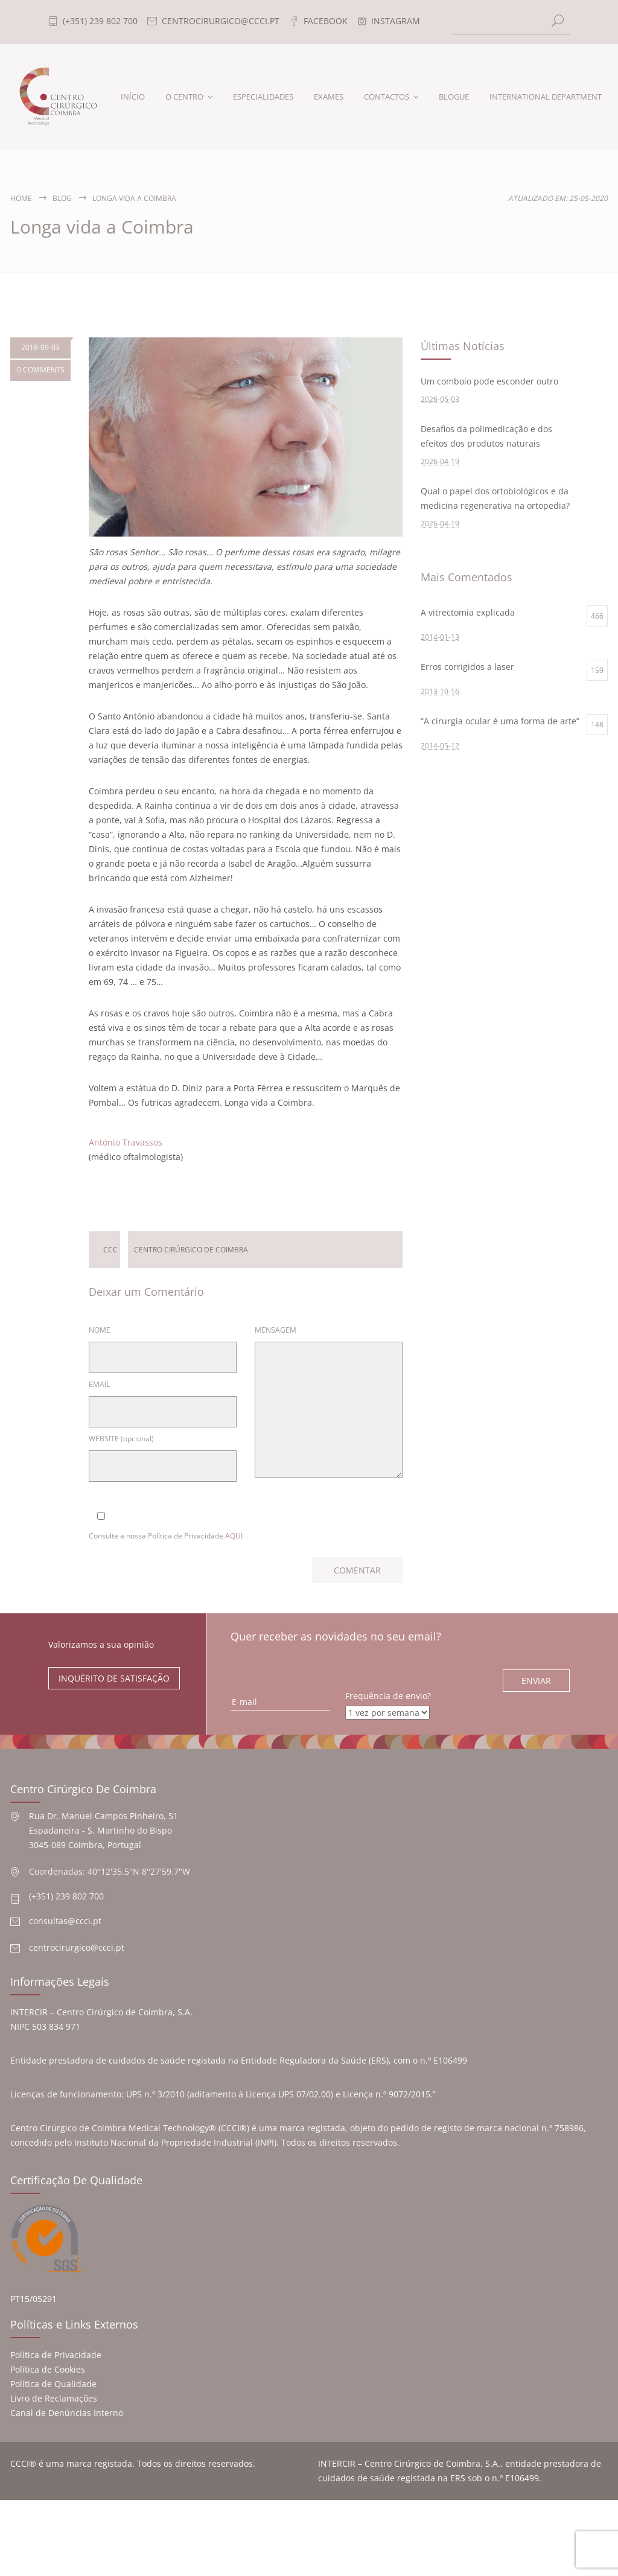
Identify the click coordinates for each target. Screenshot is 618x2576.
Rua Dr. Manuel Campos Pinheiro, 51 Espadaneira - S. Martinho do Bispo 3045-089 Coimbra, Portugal (103, 1830)
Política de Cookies (47, 2369)
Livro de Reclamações (53, 2398)
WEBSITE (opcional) (121, 1438)
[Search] (511, 22)
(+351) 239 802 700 (66, 1896)
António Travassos (125, 1142)
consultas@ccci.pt (65, 1921)
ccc (110, 1250)
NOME (99, 1330)
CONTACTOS (386, 96)
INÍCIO (133, 96)
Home (21, 198)
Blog (62, 198)
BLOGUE (454, 96)
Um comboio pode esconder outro (489, 381)
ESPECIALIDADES (263, 96)
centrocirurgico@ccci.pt (76, 1947)
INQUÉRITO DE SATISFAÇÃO (114, 1678)
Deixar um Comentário (238, 1190)
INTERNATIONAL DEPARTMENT (545, 96)
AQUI (234, 1536)
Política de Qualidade (53, 2383)
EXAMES (328, 96)
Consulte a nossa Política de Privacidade (166, 1536)
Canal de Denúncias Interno (66, 2412)
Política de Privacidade (55, 2355)
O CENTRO (184, 96)
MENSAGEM (275, 1330)
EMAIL (99, 1384)
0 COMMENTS (41, 370)
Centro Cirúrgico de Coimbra (191, 1250)
